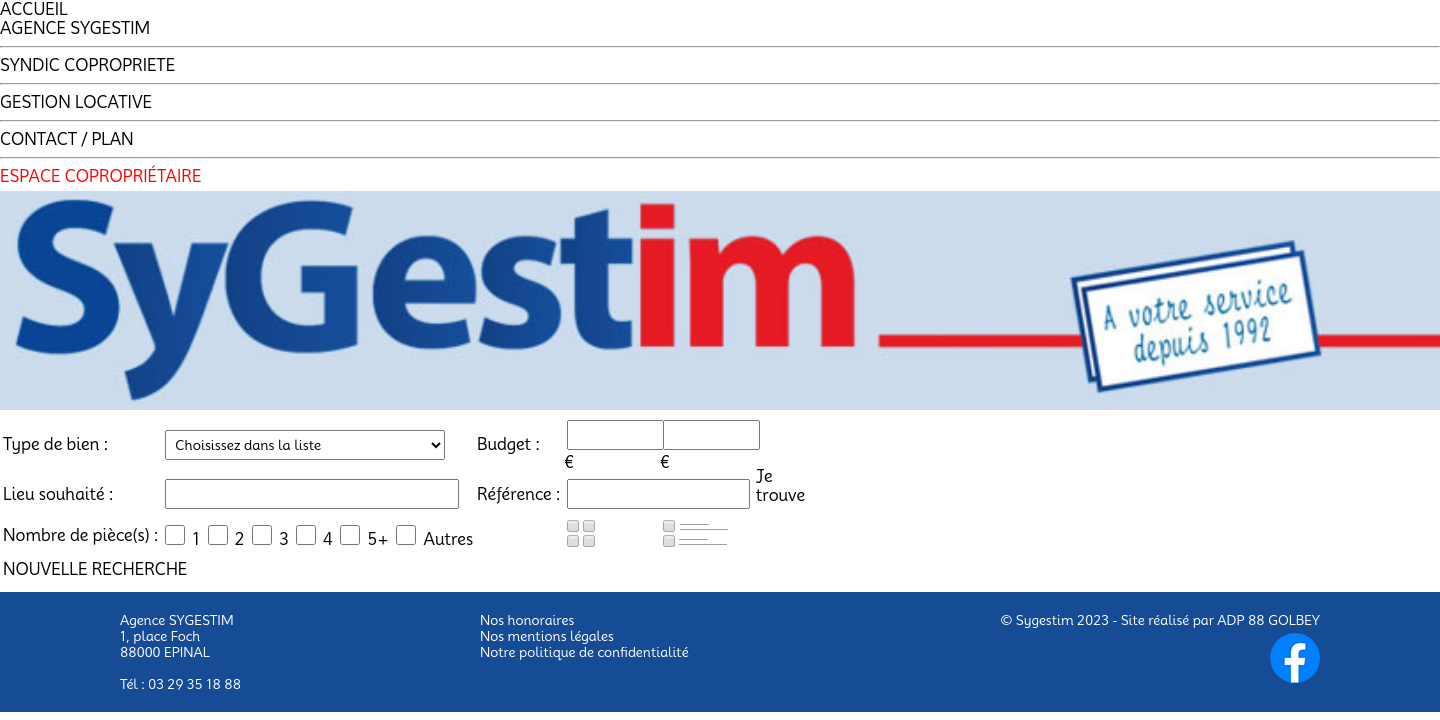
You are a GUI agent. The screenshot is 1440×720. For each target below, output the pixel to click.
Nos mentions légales (547, 636)
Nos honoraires (527, 620)
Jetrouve (780, 486)
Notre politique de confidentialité (584, 652)
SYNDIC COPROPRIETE (87, 65)
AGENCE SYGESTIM (75, 28)
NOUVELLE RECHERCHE (95, 569)
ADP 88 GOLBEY (1268, 620)
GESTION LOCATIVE (76, 102)
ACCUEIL (34, 9)
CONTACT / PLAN (67, 139)
